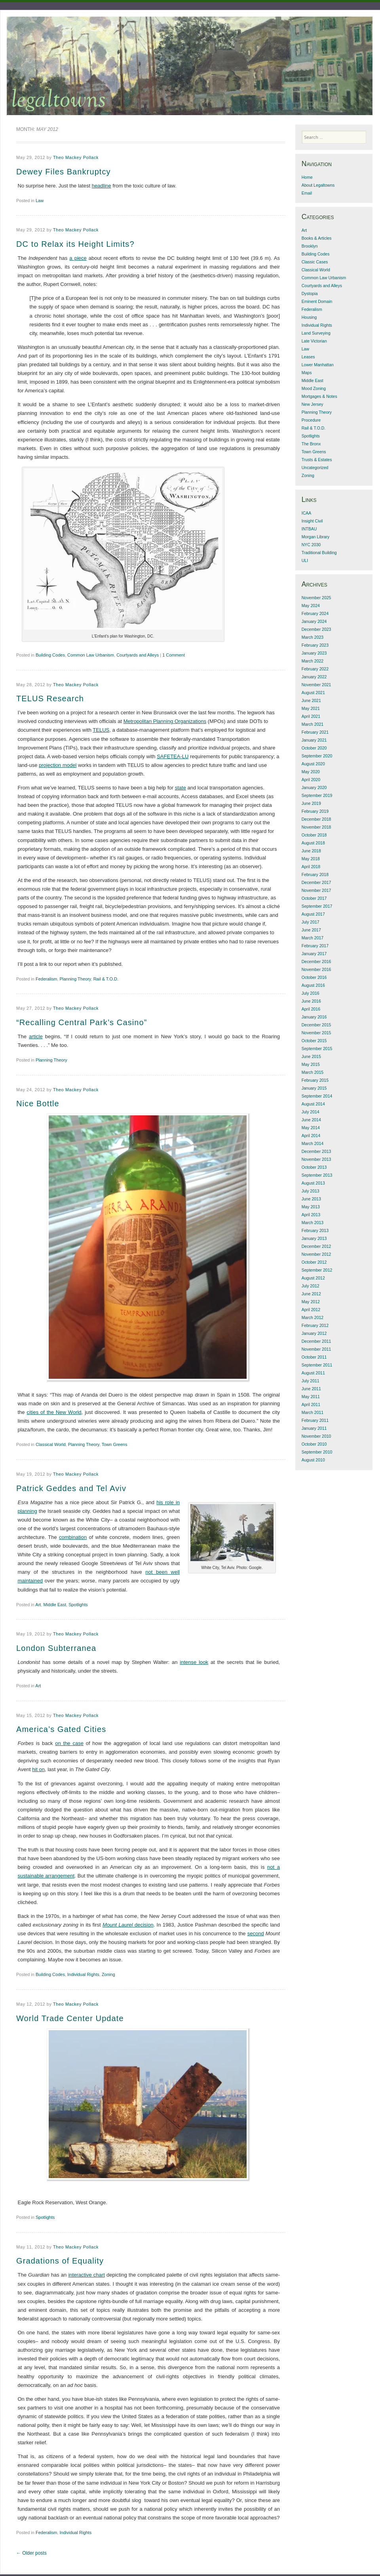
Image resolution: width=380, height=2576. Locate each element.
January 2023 (314, 653)
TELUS (101, 730)
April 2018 (311, 866)
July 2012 (310, 1285)
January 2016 (314, 1017)
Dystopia (310, 293)
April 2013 (311, 1214)
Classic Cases (315, 261)
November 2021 (316, 684)
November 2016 (316, 969)
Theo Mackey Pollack (76, 157)
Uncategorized (315, 467)
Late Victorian (314, 341)
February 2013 (315, 1230)
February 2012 (315, 1325)
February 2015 (315, 1080)
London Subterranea (56, 1648)
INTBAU (309, 528)
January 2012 (314, 1333)
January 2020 (314, 787)
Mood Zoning (314, 388)
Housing (309, 317)
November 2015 (316, 1032)
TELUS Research (50, 698)
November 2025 (316, 597)
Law (40, 200)
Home (307, 177)
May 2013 (311, 1206)
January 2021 (314, 740)
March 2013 (312, 1222)
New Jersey (312, 404)
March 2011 (312, 1412)
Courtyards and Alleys (137, 655)
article (36, 1036)
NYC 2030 (311, 544)
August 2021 (313, 692)
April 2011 (311, 1404)
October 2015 (314, 1040)
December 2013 (316, 1151)
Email (307, 193)
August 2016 (313, 985)
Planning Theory (75, 979)
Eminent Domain (317, 301)
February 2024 (315, 613)
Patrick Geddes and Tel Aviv (71, 1488)
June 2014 (311, 1119)
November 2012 (316, 1254)
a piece (77, 258)
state (180, 788)
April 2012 (311, 1309)
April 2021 (311, 716)
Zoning (108, 1974)
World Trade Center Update (70, 2018)
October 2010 (314, 1444)
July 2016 (310, 993)
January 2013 (314, 1238)
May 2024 (311, 605)
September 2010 (317, 1452)
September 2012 (317, 1270)
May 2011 (311, 1396)
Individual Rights (83, 1974)
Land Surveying (316, 333)
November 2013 (316, 1159)
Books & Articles (317, 238)
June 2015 (311, 1056)
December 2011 (316, 1341)
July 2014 (310, 1111)
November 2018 (316, 827)
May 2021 (311, 708)
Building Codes (50, 655)
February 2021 (315, 732)
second (255, 1933)
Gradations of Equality (60, 2260)
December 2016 (316, 961)
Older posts (31, 2553)
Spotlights (77, 1604)
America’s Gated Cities (61, 1729)
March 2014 (312, 1143)
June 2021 (311, 700)
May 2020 (311, 771)
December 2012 (316, 1246)
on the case (69, 1743)
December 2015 (316, 1024)
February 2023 (315, 645)
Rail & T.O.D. (105, 979)
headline (101, 186)
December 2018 (316, 819)
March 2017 (312, 937)
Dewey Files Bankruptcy (63, 171)
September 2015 (317, 1048)
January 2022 (314, 676)
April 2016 (311, 1009)
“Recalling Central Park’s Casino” (81, 1022)
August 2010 (313, 1459)
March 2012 (312, 1317)
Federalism (46, 979)
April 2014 (311, 1135)
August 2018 (313, 842)
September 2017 (317, 906)
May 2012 (311, 1301)
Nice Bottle (37, 1103)
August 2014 (313, 1104)
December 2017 (316, 882)
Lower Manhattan (318, 364)
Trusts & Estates (317, 459)
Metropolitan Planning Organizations (165, 721)
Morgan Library (316, 536)
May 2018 (311, 858)
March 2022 (312, 661)
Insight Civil (312, 521)
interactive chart (86, 2275)
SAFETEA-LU (172, 756)
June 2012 (311, 1293)
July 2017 (310, 922)
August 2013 (313, 1183)
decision (128, 1925)
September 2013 (317, 1175)
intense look (194, 1662)
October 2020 (314, 748)
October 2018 (314, 835)
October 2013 (314, 1167)
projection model (57, 765)
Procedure (311, 420)
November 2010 (316, 1436)
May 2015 (311, 1064)
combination (73, 1537)
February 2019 (315, 811)
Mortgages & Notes (319, 396)
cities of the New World (54, 1412)
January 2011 (314, 1428)
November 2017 (316, 890)
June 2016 (311, 1001)
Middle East (55, 1604)
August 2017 (313, 914)
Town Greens (114, 1444)
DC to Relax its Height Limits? (75, 244)
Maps (307, 372)
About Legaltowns (318, 185)
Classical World (51, 1444)
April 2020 (311, 779)
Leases (308, 356)
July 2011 (310, 1380)
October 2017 (314, 898)
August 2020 (313, 763)
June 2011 (311, 1388)
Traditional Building (319, 552)
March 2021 (312, 724)
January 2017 (314, 953)
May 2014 (311, 1127)
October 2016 (314, 977)
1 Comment (173, 655)
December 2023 (316, 629)
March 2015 (312, 1072)
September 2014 (317, 1096)
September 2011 (317, 1365)
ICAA (307, 513)
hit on (38, 1769)
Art (38, 1604)
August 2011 (313, 1372)
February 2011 (315, 1420)
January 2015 (314, 1088)
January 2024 (314, 621)
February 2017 (315, 945)
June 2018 (311, 850)
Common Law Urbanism (90, 655)
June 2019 (311, 803)
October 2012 (314, 1262)
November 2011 (316, 1349)
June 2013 (311, 1198)
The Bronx (311, 443)
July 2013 (310, 1191)
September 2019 (317, 795)
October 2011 (314, 1357)
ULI (305, 560)
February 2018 (315, 874)
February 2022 (315, 668)
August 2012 (313, 1278)
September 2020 (317, 755)
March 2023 (312, 637)
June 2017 (311, 929)
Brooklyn (310, 246)
